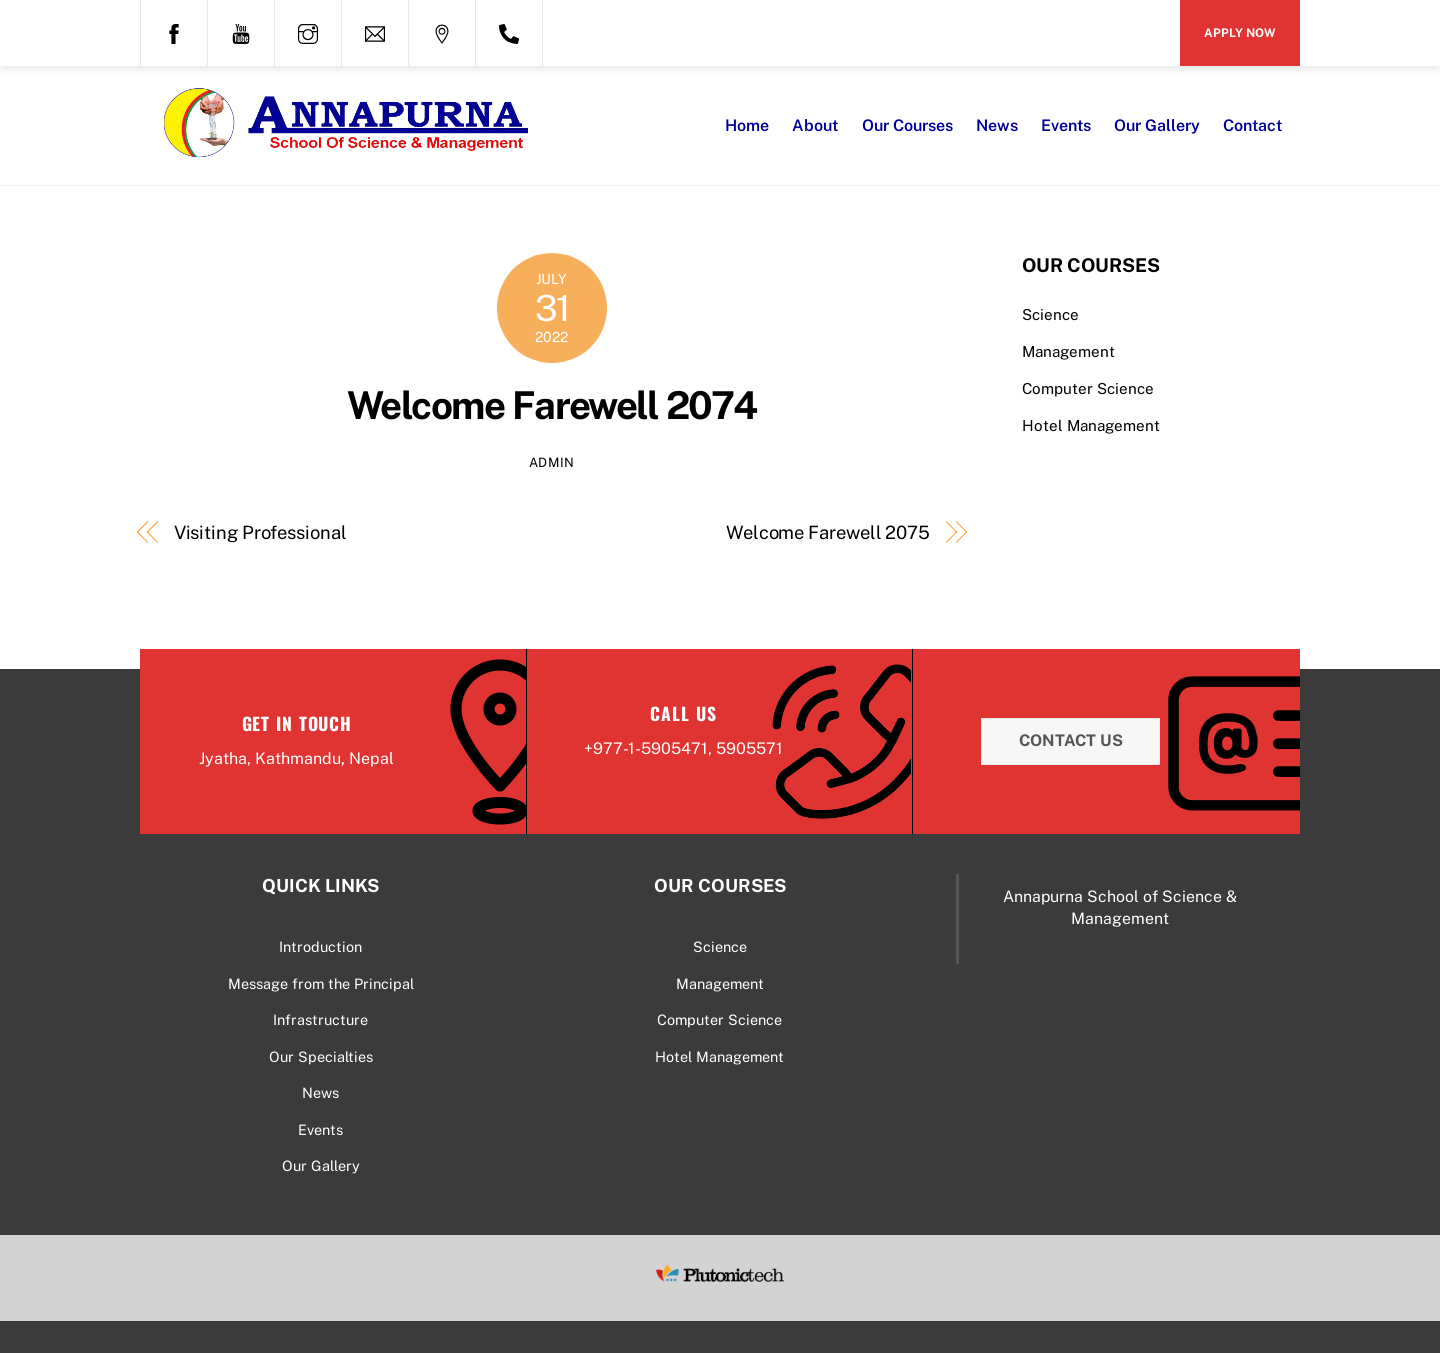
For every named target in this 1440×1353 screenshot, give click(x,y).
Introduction (320, 946)
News (997, 125)
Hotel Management (1091, 425)
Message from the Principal (321, 983)
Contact (1252, 125)
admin (552, 462)
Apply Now (1240, 33)
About (815, 125)
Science (1050, 314)
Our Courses (907, 125)
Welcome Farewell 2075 (828, 532)
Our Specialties (321, 1056)
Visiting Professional (260, 532)
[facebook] (174, 31)
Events (1066, 125)
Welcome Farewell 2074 (552, 405)
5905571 (749, 748)
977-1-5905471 (650, 748)
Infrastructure (320, 1019)
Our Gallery (1157, 125)
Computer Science (1088, 388)
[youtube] (241, 31)
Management (1068, 351)
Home (747, 125)
